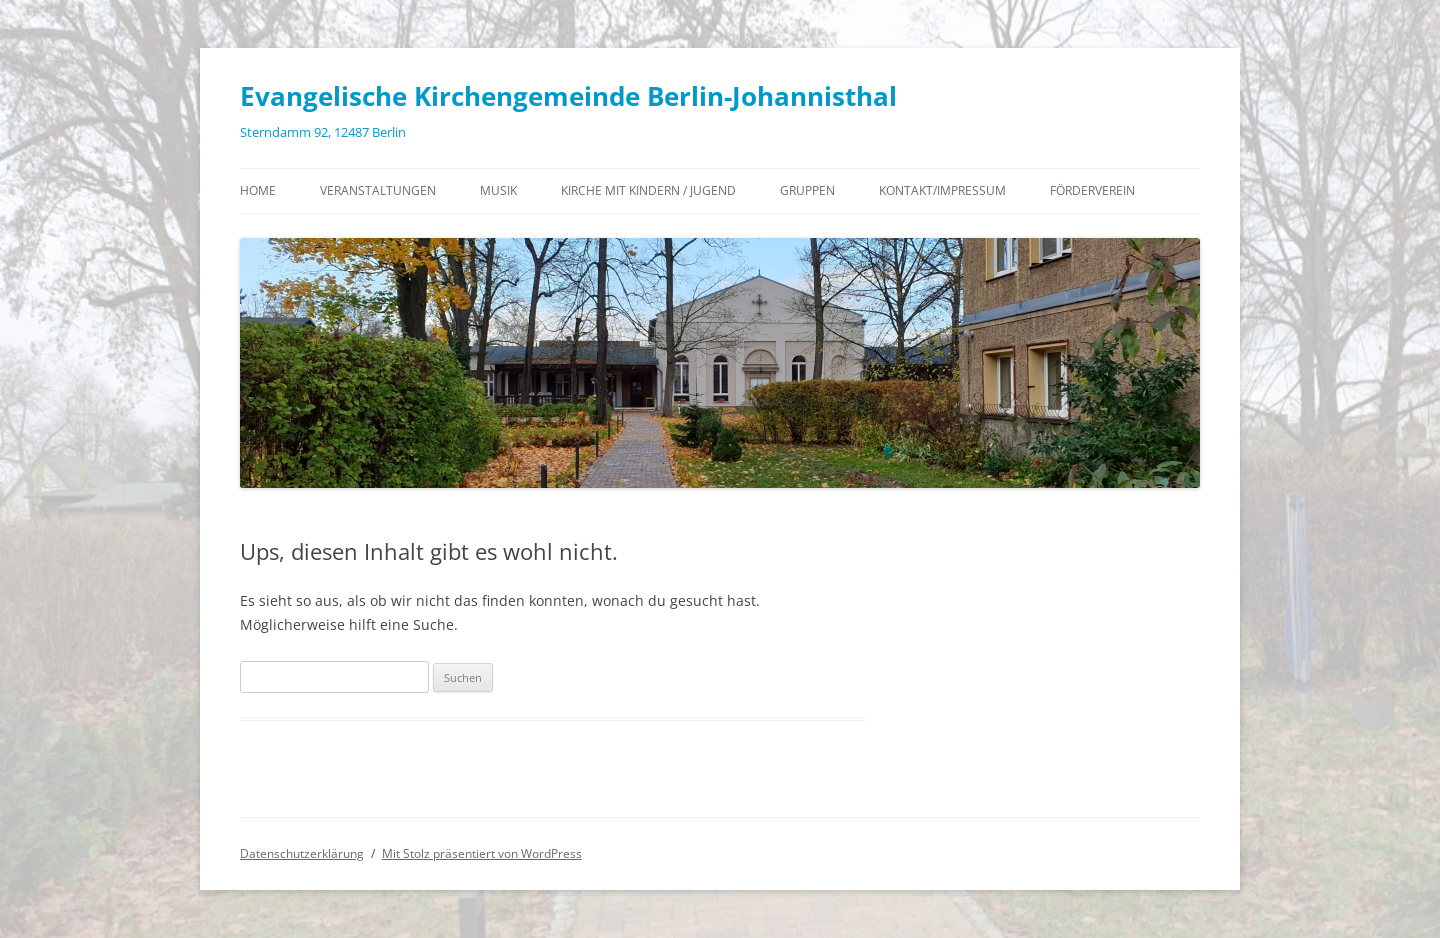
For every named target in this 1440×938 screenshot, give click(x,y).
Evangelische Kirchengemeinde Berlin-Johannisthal (568, 96)
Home (258, 190)
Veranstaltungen (378, 190)
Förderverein (1092, 190)
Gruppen (807, 190)
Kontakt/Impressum (942, 190)
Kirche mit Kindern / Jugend (648, 190)
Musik (498, 190)
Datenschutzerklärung (302, 853)
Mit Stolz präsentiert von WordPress (482, 853)
